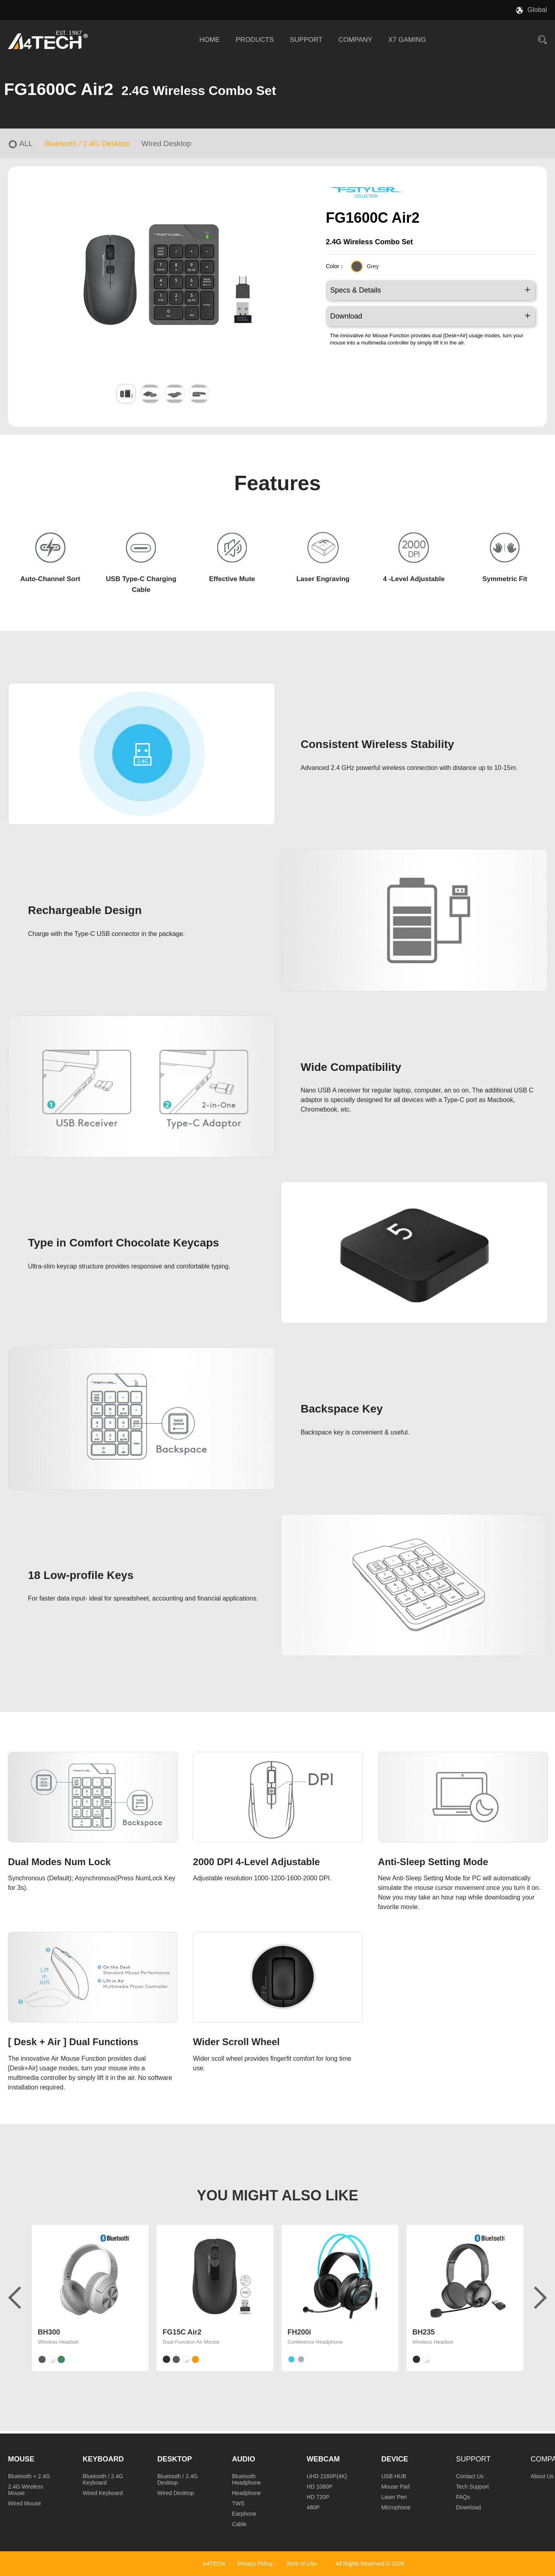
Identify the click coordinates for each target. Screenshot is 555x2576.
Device (394, 2459)
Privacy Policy (255, 2563)
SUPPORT (306, 40)
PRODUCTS (255, 40)
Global (537, 10)
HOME (209, 40)
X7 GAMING (407, 40)
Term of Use (301, 2563)
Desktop (174, 2459)
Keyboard (103, 2459)
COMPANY (356, 40)
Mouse (21, 2459)
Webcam (323, 2459)
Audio (243, 2459)
